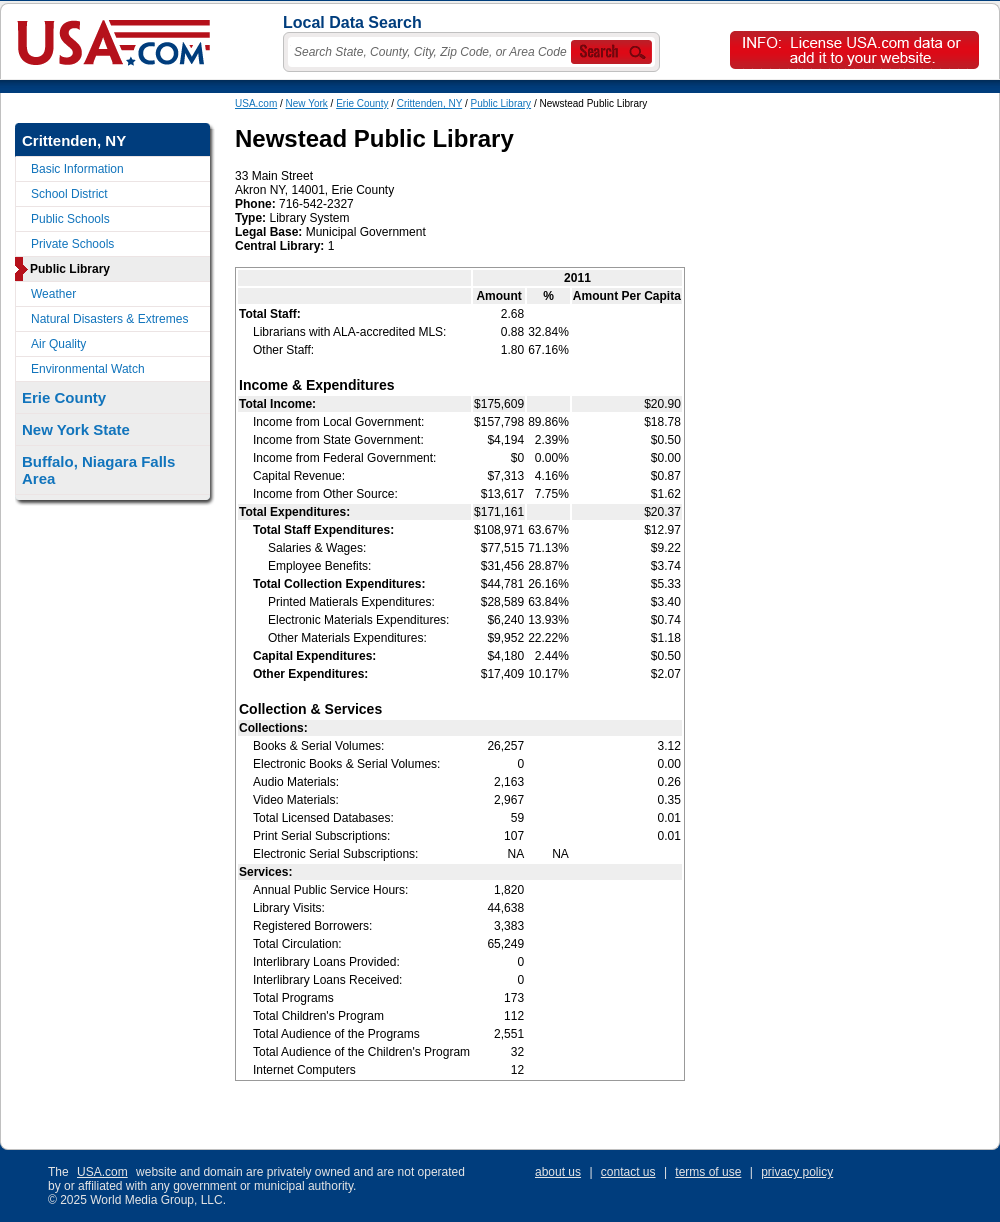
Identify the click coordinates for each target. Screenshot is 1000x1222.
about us (558, 1172)
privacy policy (797, 1172)
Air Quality (58, 344)
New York (307, 103)
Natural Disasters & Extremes (109, 319)
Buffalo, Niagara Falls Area (98, 470)
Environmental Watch (88, 369)
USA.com (256, 103)
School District (69, 194)
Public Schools (70, 219)
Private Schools (72, 244)
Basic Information (77, 169)
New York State (76, 429)
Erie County (362, 103)
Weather (53, 294)
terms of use (708, 1172)
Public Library (501, 103)
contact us (628, 1172)
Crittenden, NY (429, 103)
